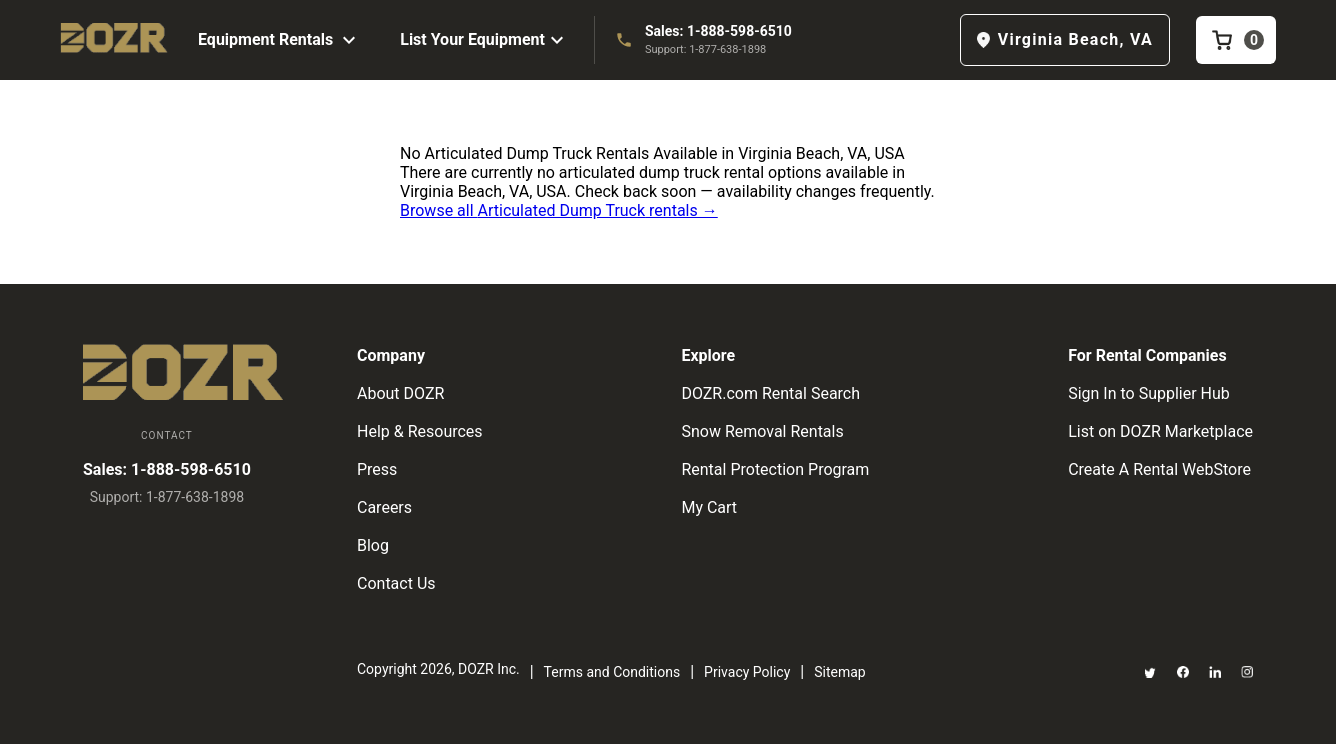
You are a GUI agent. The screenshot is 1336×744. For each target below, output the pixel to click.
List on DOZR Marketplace (1160, 431)
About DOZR (400, 393)
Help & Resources (420, 431)
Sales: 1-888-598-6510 (718, 31)
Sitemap (839, 672)
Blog (373, 545)
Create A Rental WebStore (1159, 469)
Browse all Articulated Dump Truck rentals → (559, 210)
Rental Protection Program (775, 469)
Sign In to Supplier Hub (1149, 393)
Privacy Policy (747, 672)
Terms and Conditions (612, 672)
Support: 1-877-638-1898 (705, 49)
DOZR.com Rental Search (770, 393)
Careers (384, 507)
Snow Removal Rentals (762, 431)
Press (377, 469)
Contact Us (396, 583)
